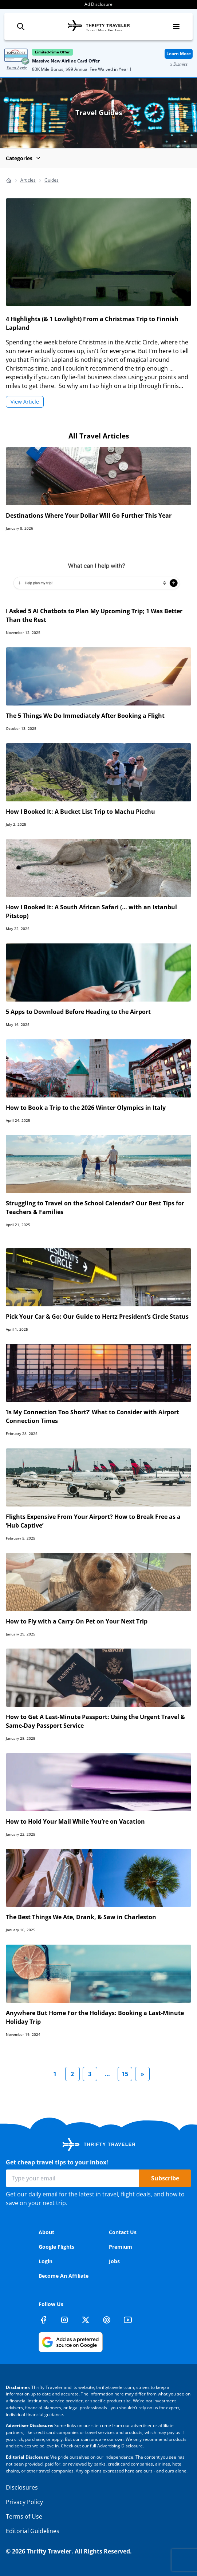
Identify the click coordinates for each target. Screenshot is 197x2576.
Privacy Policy (24, 2502)
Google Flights (56, 2246)
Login (45, 2261)
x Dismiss (179, 64)
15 (125, 2074)
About (46, 2232)
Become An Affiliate (63, 2275)
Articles (28, 180)
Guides (51, 180)
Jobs (114, 2261)
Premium (120, 2246)
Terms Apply (17, 67)
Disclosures (22, 2487)
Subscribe (165, 2178)
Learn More (178, 53)
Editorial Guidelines (32, 2531)
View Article (25, 401)
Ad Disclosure (98, 4)
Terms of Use (24, 2516)
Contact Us (123, 2232)
